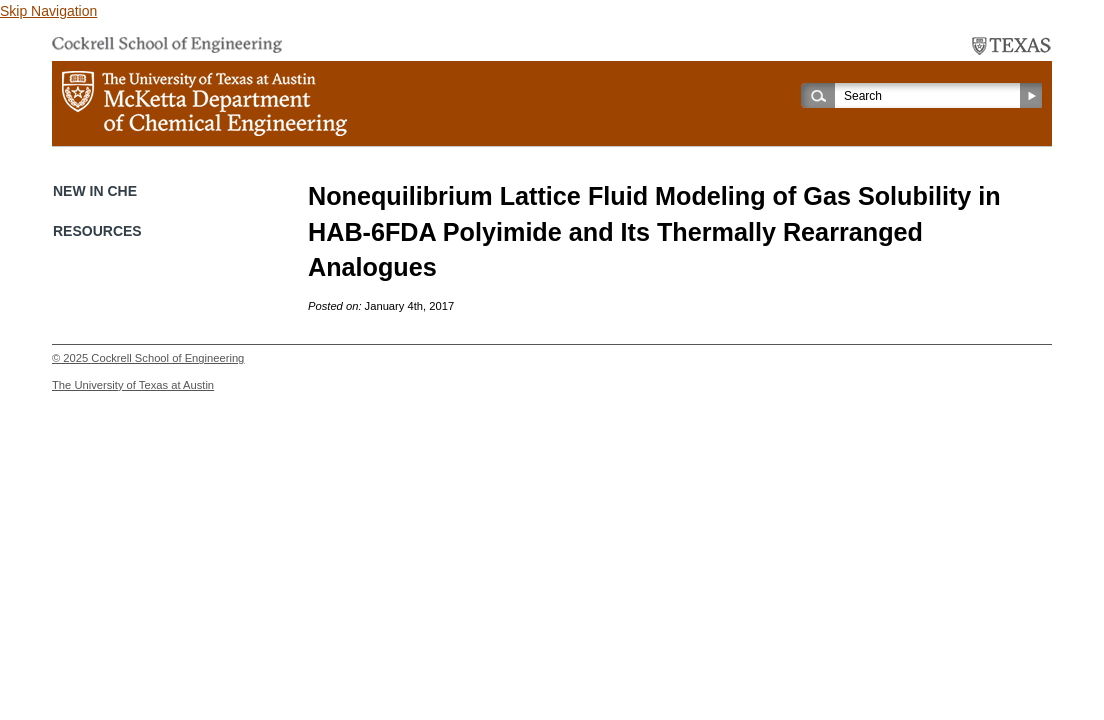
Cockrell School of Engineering (167, 358)
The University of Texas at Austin (133, 385)
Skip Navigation (48, 11)
